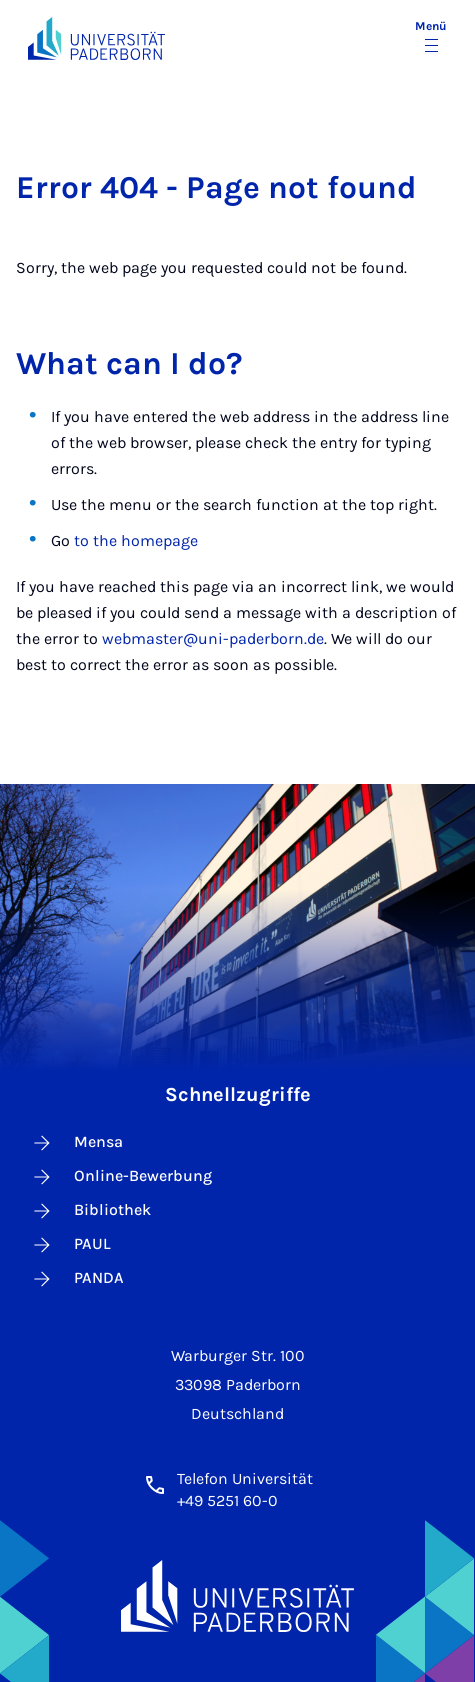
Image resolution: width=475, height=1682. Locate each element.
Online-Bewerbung (121, 1177)
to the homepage (136, 540)
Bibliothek (90, 1211)
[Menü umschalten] (431, 38)
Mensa (76, 1143)
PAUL (70, 1245)
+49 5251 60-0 (227, 1500)
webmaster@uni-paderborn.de (213, 638)
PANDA (77, 1279)
